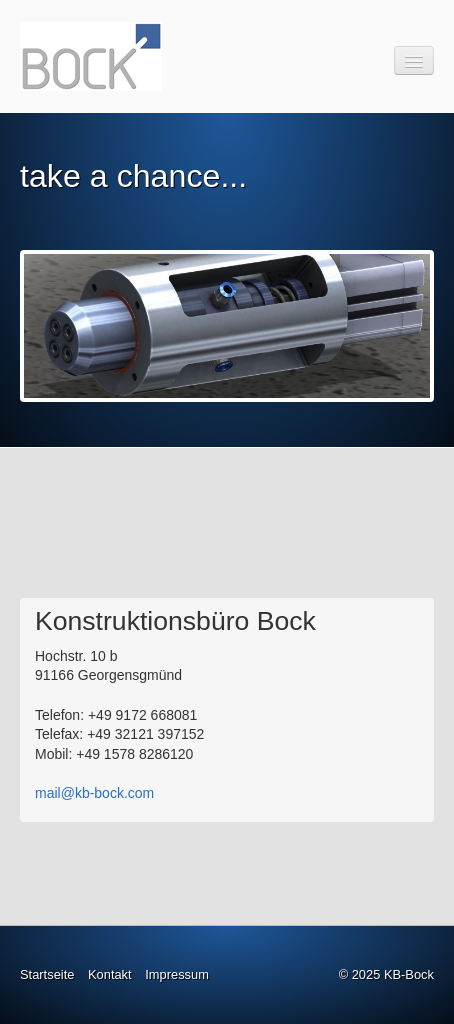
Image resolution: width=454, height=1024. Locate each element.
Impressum (177, 974)
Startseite (47, 974)
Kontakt (110, 974)
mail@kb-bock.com (94, 793)
